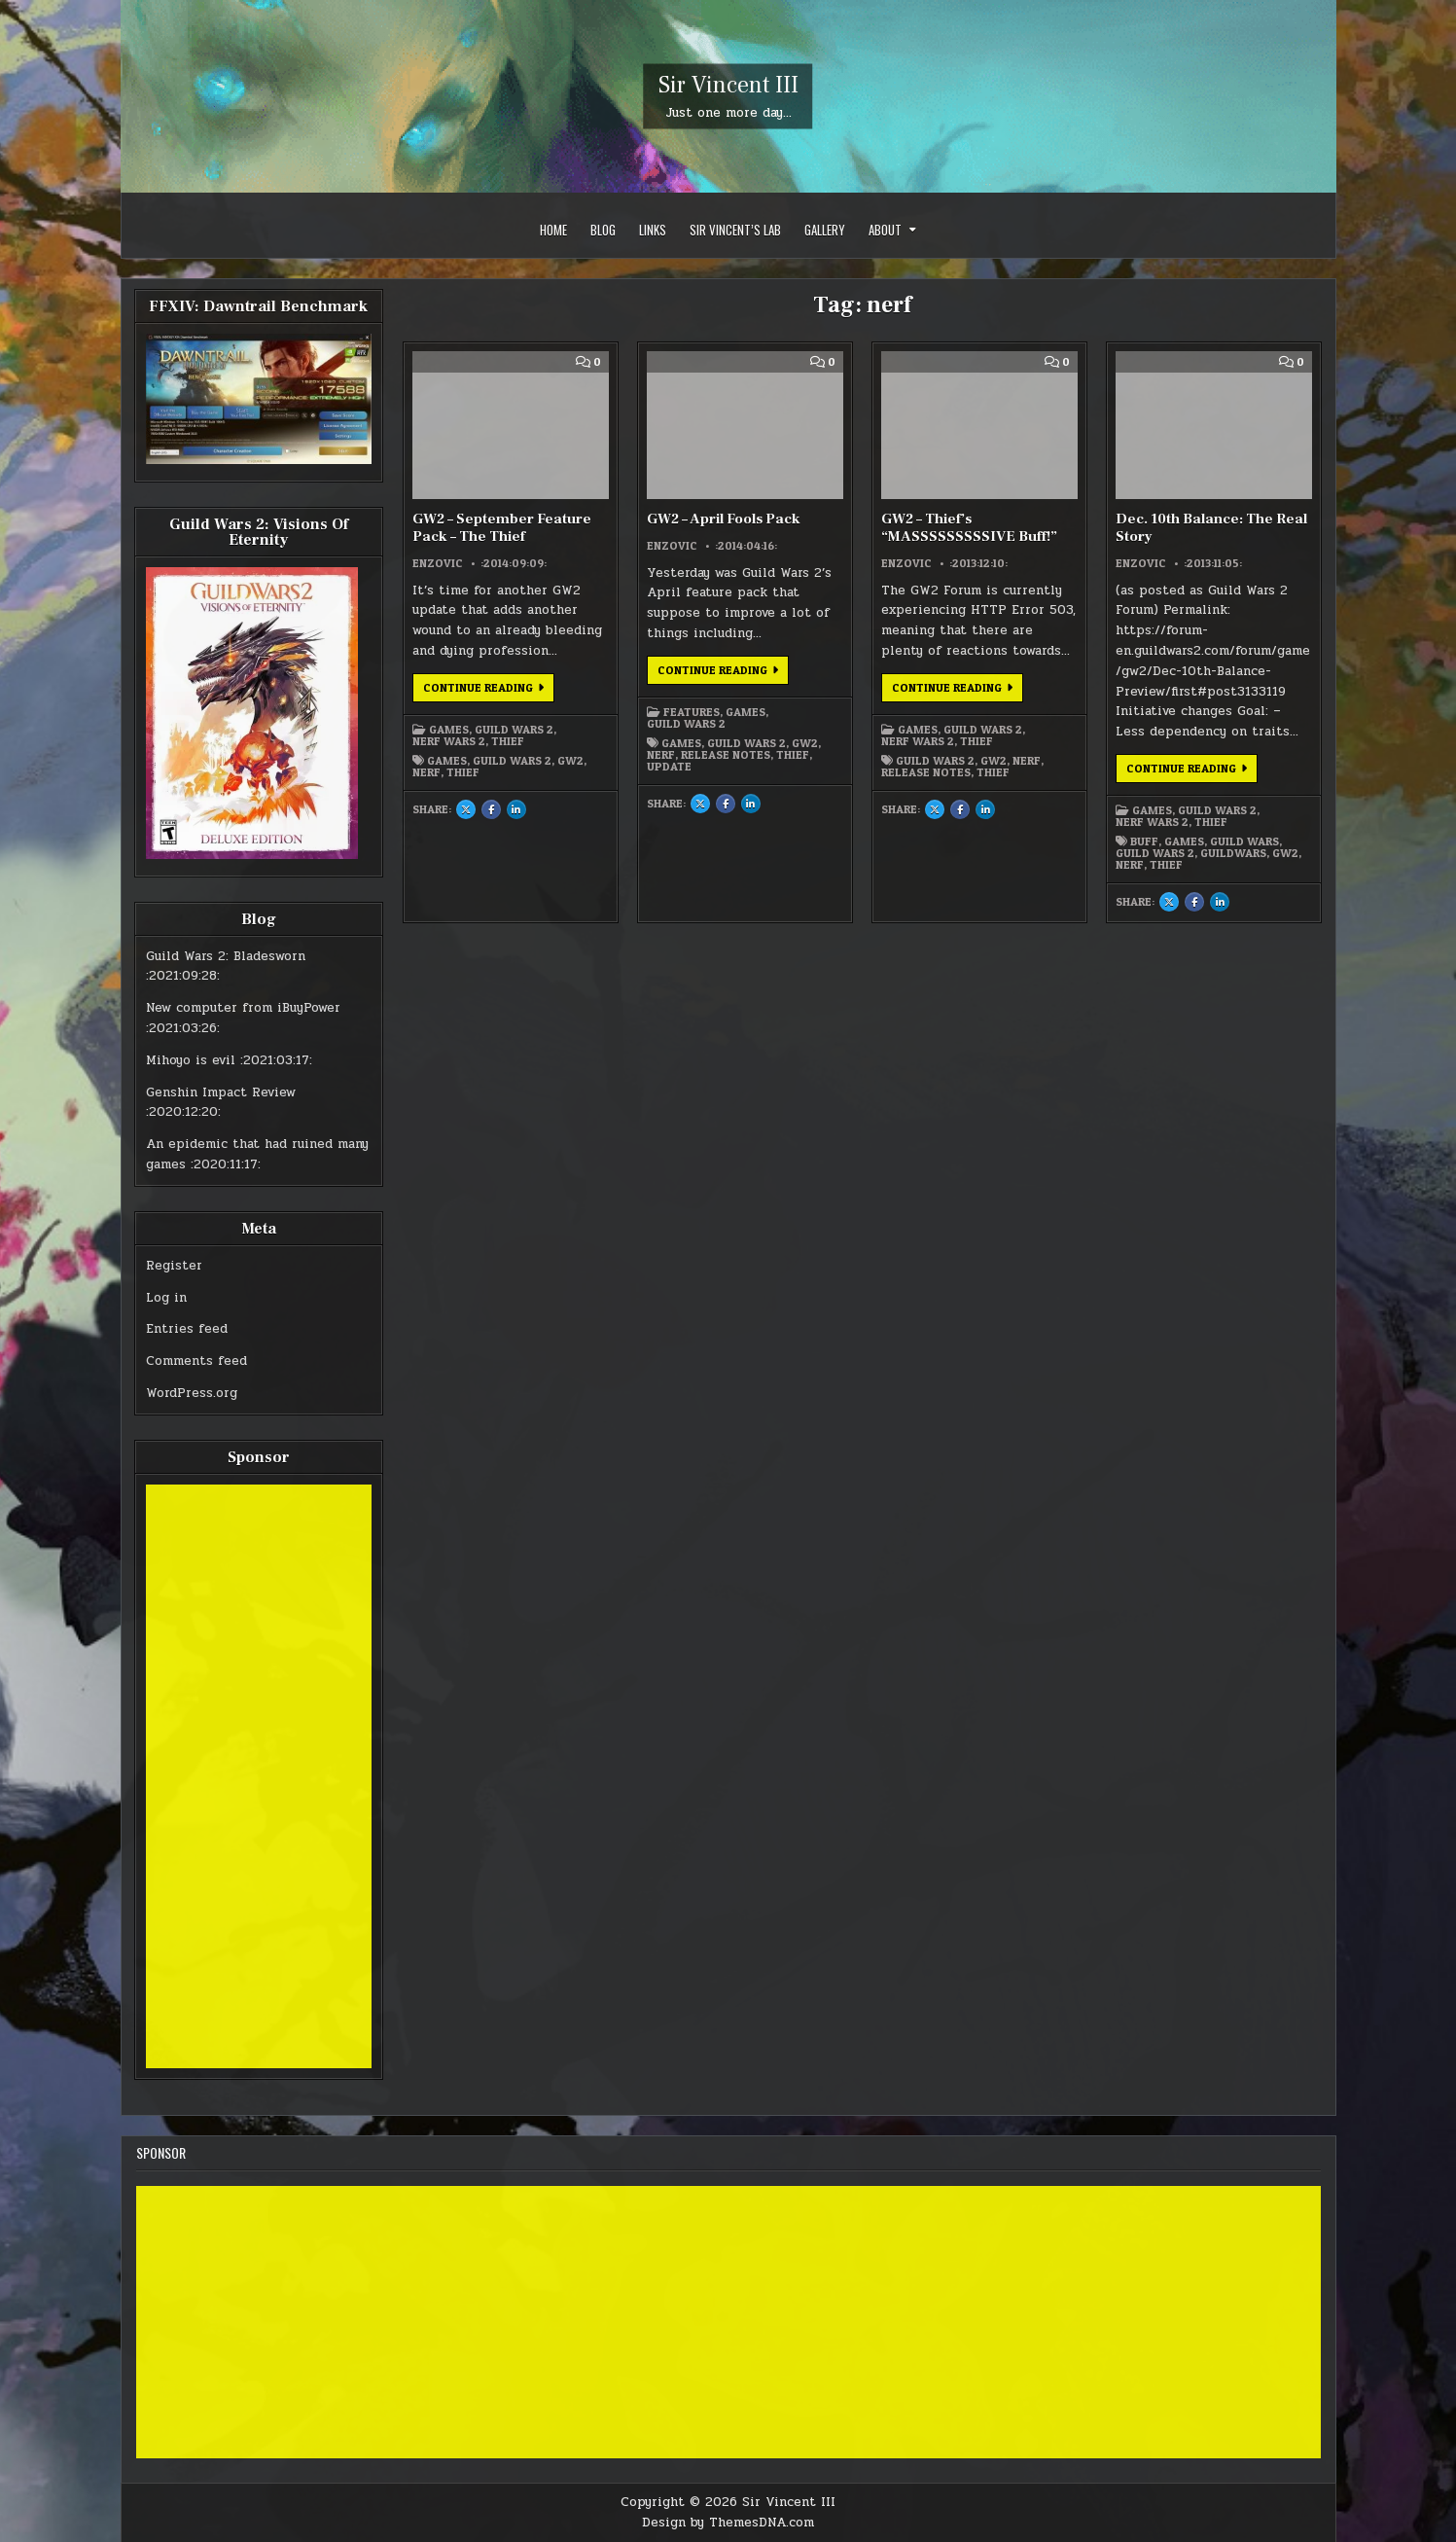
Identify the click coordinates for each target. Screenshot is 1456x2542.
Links (652, 229)
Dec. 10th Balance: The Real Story (1211, 528)
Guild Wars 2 (514, 729)
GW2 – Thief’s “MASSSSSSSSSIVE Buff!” (969, 528)
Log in (166, 1297)
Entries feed (187, 1329)
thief (462, 772)
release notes (725, 755)
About (885, 229)
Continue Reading (488, 690)
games (447, 761)
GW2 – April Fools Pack (723, 519)
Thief (507, 741)
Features (691, 712)
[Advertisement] (259, 1776)
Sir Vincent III (728, 85)
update (669, 766)
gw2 (570, 761)
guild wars (1244, 841)
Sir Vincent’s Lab (735, 229)
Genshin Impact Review (221, 1092)
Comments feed (196, 1361)
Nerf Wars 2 (448, 741)
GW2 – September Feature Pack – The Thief (501, 528)
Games (449, 729)
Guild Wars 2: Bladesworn (225, 956)
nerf (426, 772)
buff (1144, 841)
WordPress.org (191, 1393)
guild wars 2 (512, 761)
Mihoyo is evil (190, 1060)
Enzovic (437, 563)
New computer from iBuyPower (243, 1008)
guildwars (1233, 853)
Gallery (824, 229)
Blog (603, 229)
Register (174, 1265)
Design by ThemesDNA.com (728, 2522)
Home (553, 229)
